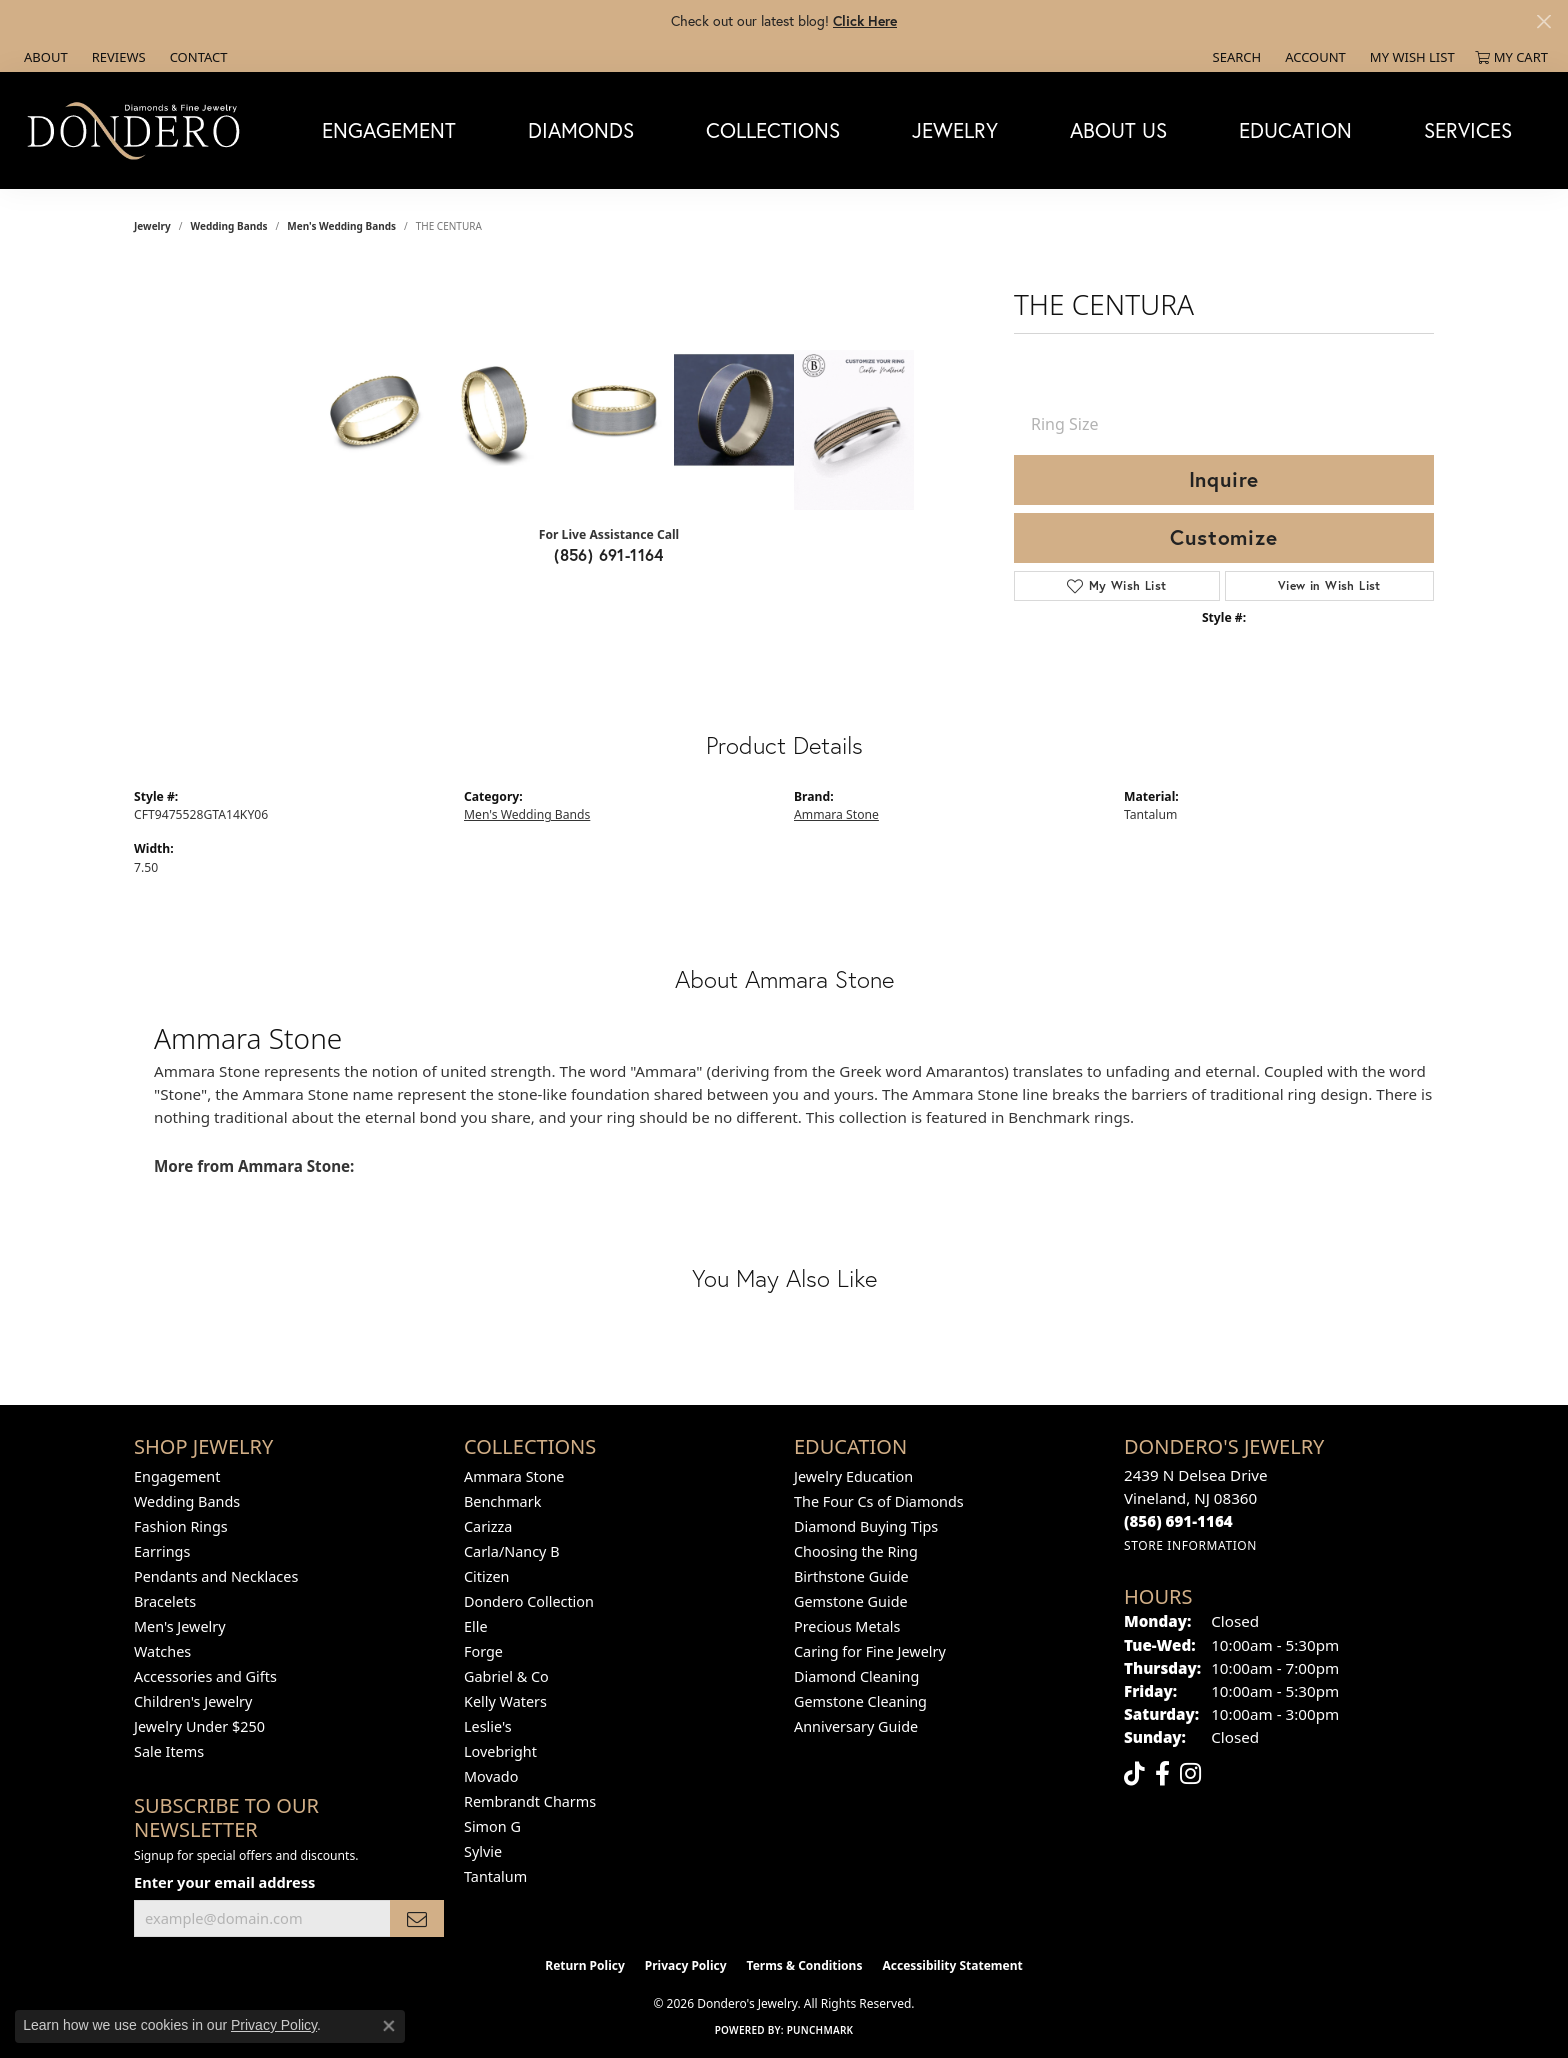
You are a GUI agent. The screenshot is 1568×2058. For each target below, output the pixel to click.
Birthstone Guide (851, 1576)
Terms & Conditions (805, 1965)
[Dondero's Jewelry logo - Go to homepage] (138, 130)
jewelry (152, 226)
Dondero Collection (529, 1601)
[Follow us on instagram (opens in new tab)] (1190, 1774)
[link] (44, 57)
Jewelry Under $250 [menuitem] (199, 1726)
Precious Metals (847, 1626)
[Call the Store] (1178, 1521)
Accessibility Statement (952, 1965)
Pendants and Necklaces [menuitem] (216, 1576)
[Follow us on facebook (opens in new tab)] (1162, 1774)
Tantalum (495, 1876)
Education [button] (1295, 130)
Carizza (488, 1526)
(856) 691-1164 (609, 554)
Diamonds (581, 130)
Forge (483, 1651)
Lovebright (500, 1751)
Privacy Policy (686, 1965)
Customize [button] (1223, 537)
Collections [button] (773, 130)
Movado (491, 1776)
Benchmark (502, 1501)
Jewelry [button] (955, 130)
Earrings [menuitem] (162, 1551)
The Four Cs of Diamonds (879, 1501)
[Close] (1543, 21)
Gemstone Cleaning (860, 1701)
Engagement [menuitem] (177, 1476)
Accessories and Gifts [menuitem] (205, 1676)
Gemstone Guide (851, 1601)
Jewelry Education (853, 1476)
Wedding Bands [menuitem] (187, 1501)
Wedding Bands (229, 226)
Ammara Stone (836, 814)
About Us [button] (1118, 130)
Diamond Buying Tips (866, 1526)
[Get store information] (1190, 1545)
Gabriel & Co (506, 1676)
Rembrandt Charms (530, 1801)
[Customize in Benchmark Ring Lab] (854, 430)
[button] (1235, 57)
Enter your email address (224, 1882)
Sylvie (483, 1851)
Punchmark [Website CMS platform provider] (820, 2030)
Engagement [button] (389, 130)
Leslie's (488, 1726)
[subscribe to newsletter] (417, 1918)
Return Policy (585, 1965)
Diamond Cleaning (856, 1676)
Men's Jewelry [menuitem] (180, 1626)
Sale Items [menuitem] (169, 1751)
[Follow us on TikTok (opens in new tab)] (1134, 1774)
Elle (476, 1626)
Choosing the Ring (856, 1551)
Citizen (487, 1576)
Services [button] (1468, 130)
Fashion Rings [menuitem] (181, 1526)
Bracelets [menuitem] (165, 1601)
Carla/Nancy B (512, 1551)
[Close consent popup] (389, 2026)
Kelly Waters (505, 1701)
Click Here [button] (865, 20)
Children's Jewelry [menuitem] (193, 1701)
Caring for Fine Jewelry (870, 1651)
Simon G (492, 1826)
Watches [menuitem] (162, 1651)
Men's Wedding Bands (341, 226)
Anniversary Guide (856, 1726)
